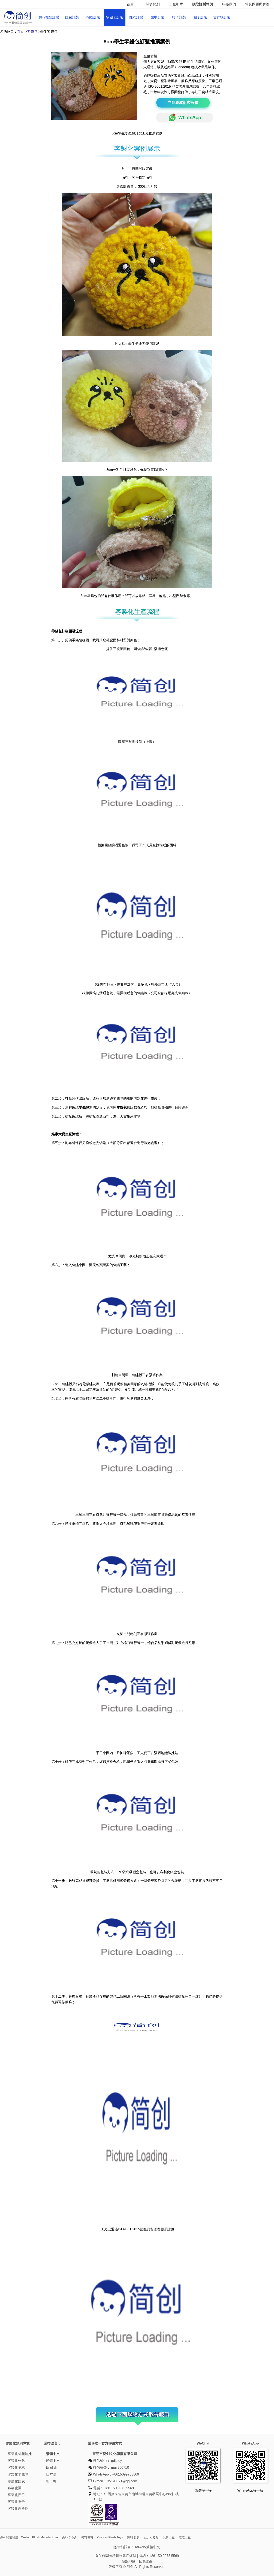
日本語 (51, 2474)
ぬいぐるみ (69, 2537)
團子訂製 (200, 17)
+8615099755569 (125, 2474)
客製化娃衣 (16, 2481)
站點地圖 (129, 2561)
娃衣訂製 (136, 17)
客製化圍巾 (16, 2488)
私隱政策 (145, 2561)
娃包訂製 (72, 17)
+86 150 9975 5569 (119, 2488)
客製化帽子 (16, 2495)
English (51, 2467)
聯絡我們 (229, 4)
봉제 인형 (133, 2537)
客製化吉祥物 (18, 2508)
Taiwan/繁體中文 (147, 2547)
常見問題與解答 (257, 4)
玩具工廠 (169, 2537)
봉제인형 (87, 2537)
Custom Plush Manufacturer (39, 2537)
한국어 (51, 2481)
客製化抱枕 (16, 2467)
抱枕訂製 (93, 17)
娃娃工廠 (185, 2537)
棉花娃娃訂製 (49, 17)
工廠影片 (176, 4)
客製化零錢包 (18, 2474)
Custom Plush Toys (110, 2537)
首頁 (130, 4)
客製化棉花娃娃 (20, 2454)
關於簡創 (153, 4)
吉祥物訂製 (221, 17)
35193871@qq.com (122, 2481)
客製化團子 (16, 2502)
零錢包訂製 (114, 17)
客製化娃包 (16, 2460)
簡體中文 (53, 2460)
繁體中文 (53, 2454)
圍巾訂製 (157, 17)
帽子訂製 (179, 17)
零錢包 (32, 31)
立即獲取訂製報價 (183, 102)
